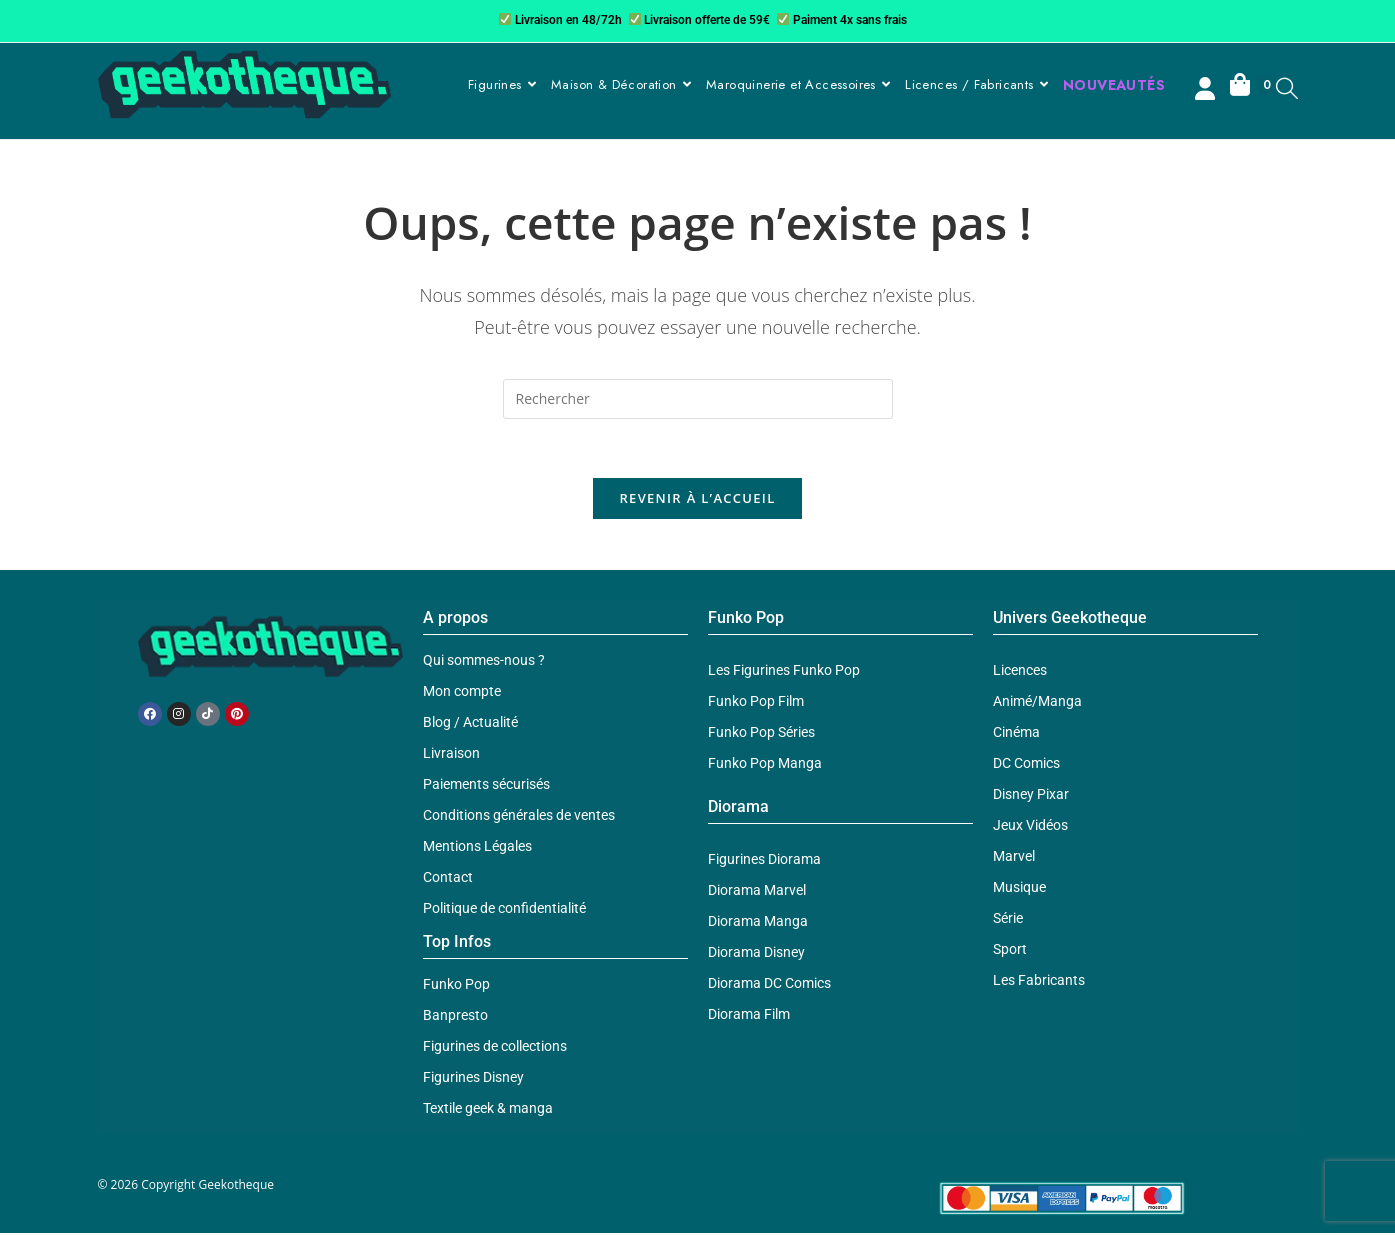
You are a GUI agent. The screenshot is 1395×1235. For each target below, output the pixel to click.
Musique (1019, 889)
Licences (1020, 672)
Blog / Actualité (470, 724)
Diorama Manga (758, 923)
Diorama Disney (756, 954)
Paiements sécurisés (486, 786)
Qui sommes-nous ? (484, 662)
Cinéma (1016, 734)
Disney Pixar (1031, 796)
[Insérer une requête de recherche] (698, 399)
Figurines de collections (495, 1048)
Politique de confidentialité (504, 910)
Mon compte (462, 693)
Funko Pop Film (756, 703)
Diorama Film (749, 1016)
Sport (1010, 951)
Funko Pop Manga (765, 765)
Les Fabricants (1039, 982)
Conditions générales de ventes (519, 817)
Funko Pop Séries (761, 734)
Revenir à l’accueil (697, 500)
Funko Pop (456, 986)
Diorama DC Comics (769, 985)
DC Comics (1026, 765)
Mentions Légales (477, 848)
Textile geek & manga (488, 1110)
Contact (448, 879)
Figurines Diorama (764, 861)
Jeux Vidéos (1030, 827)
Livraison (451, 755)
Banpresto (455, 1017)
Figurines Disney (473, 1079)
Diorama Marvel (757, 892)
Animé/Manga (1037, 703)
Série (1008, 920)
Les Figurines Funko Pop (784, 672)
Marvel (1014, 858)
